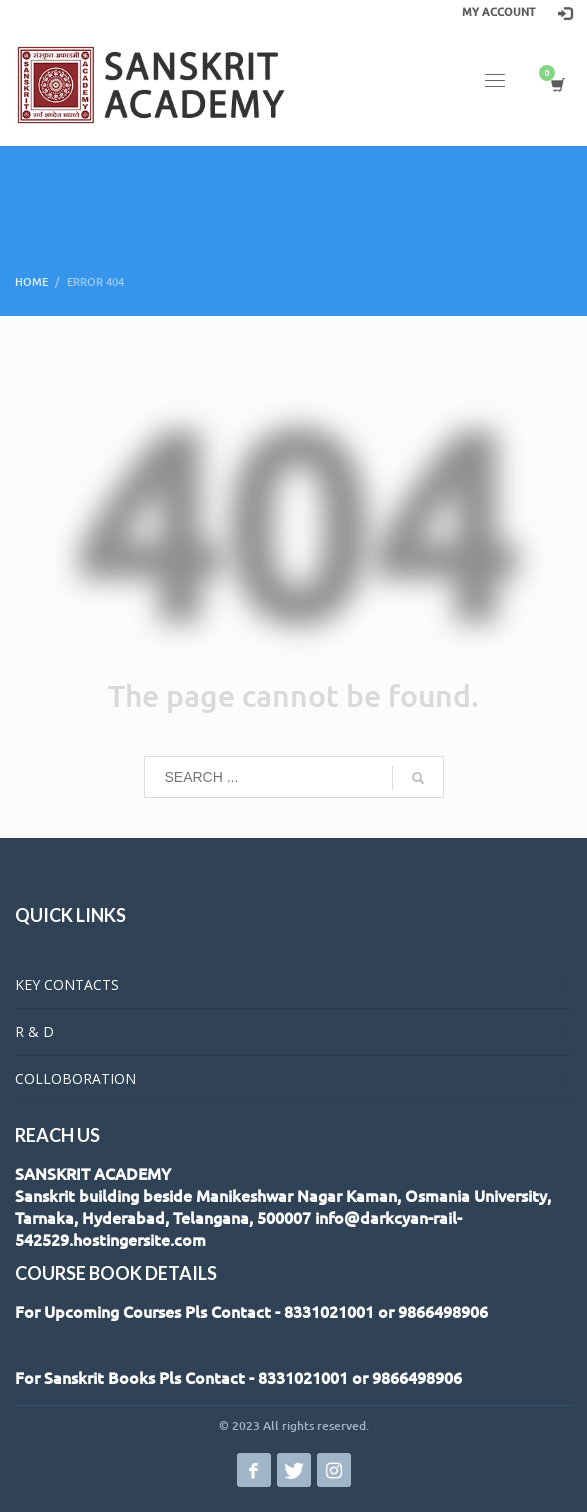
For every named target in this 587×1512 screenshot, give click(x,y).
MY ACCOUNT (498, 12)
